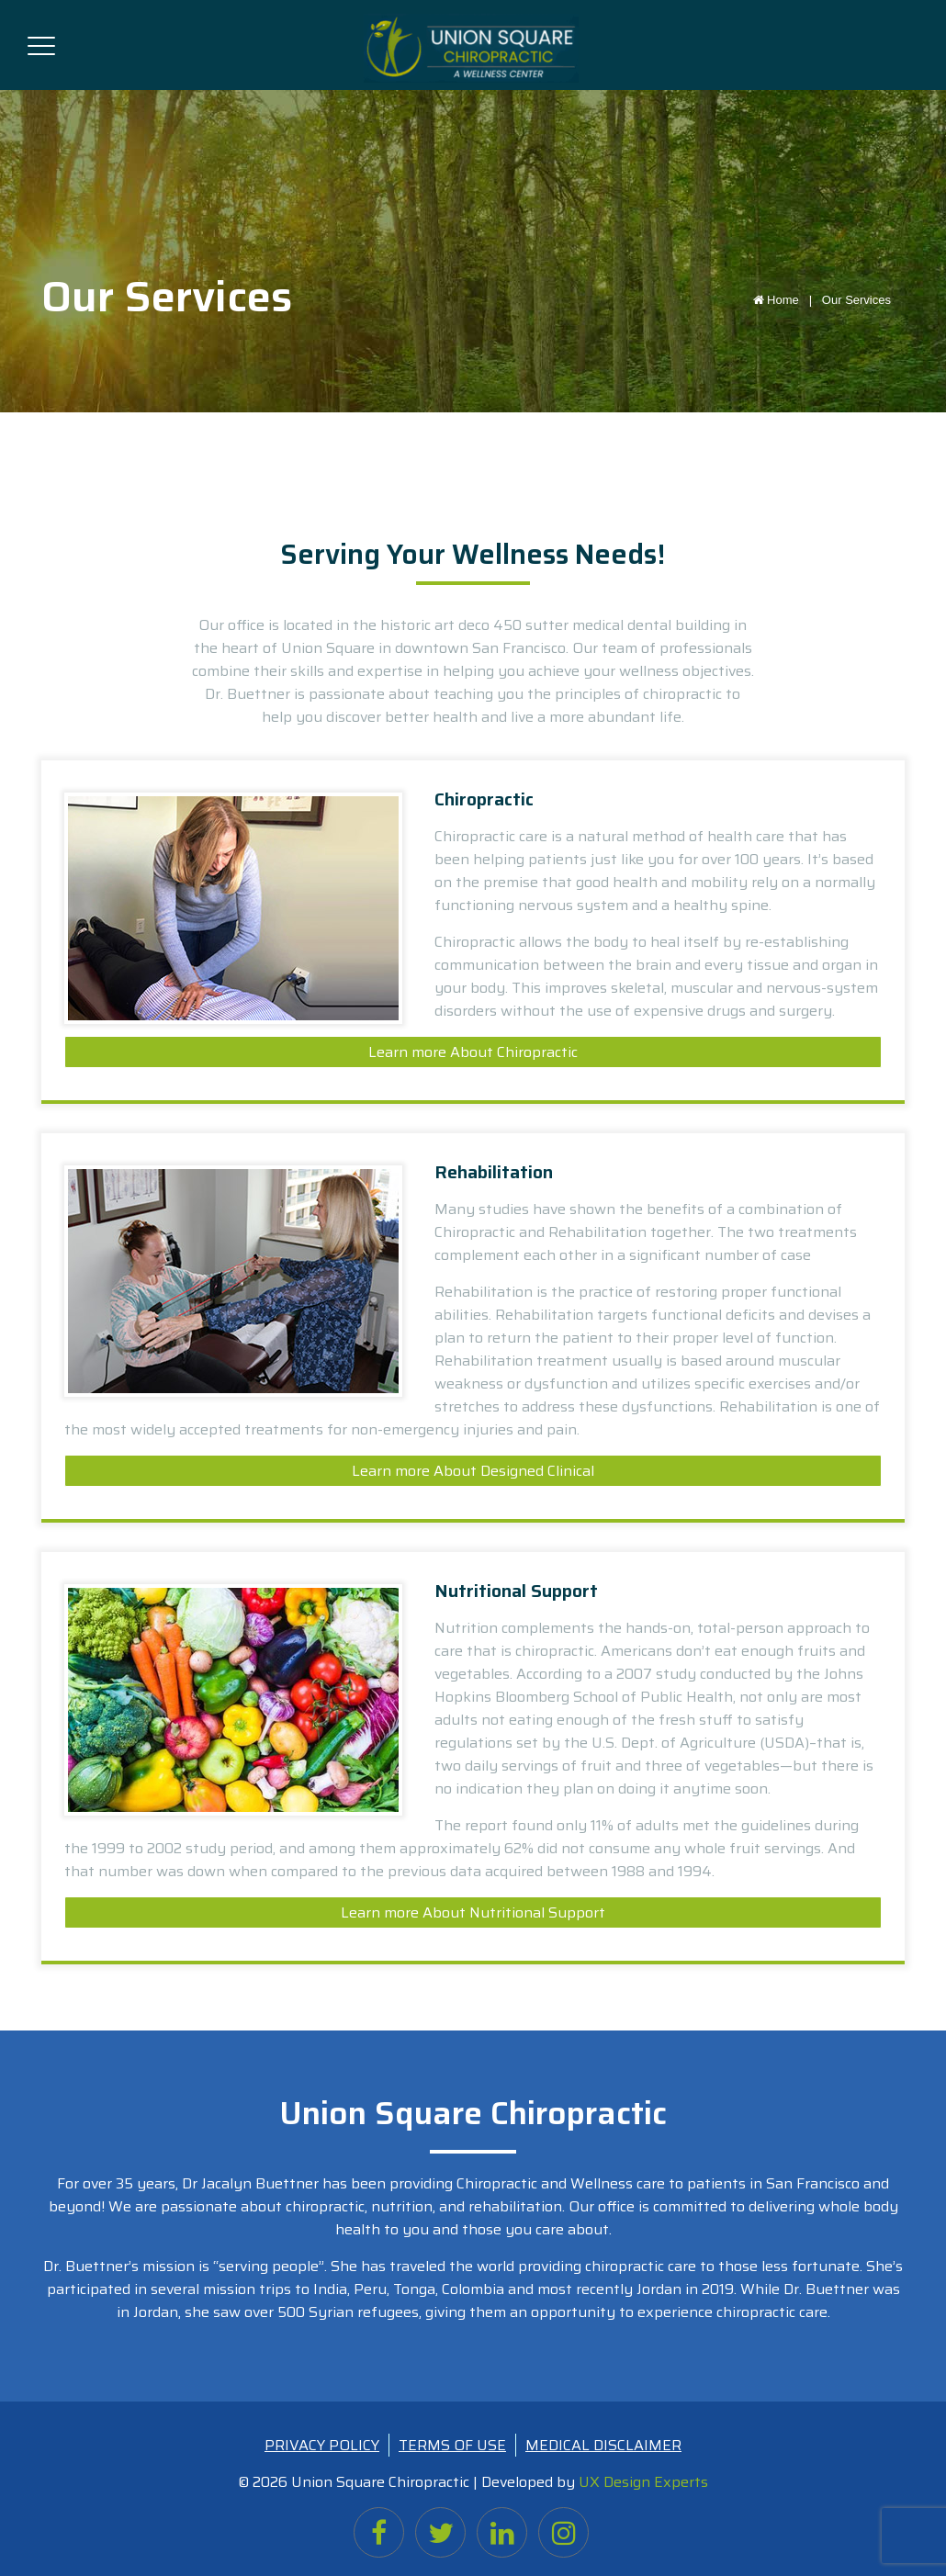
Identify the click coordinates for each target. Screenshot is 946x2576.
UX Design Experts (643, 2481)
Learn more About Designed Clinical (473, 1470)
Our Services (856, 300)
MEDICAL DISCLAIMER (603, 2445)
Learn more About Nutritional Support (473, 1912)
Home (786, 300)
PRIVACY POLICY (322, 2445)
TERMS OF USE (452, 2445)
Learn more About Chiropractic (473, 1052)
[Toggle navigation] (41, 42)
